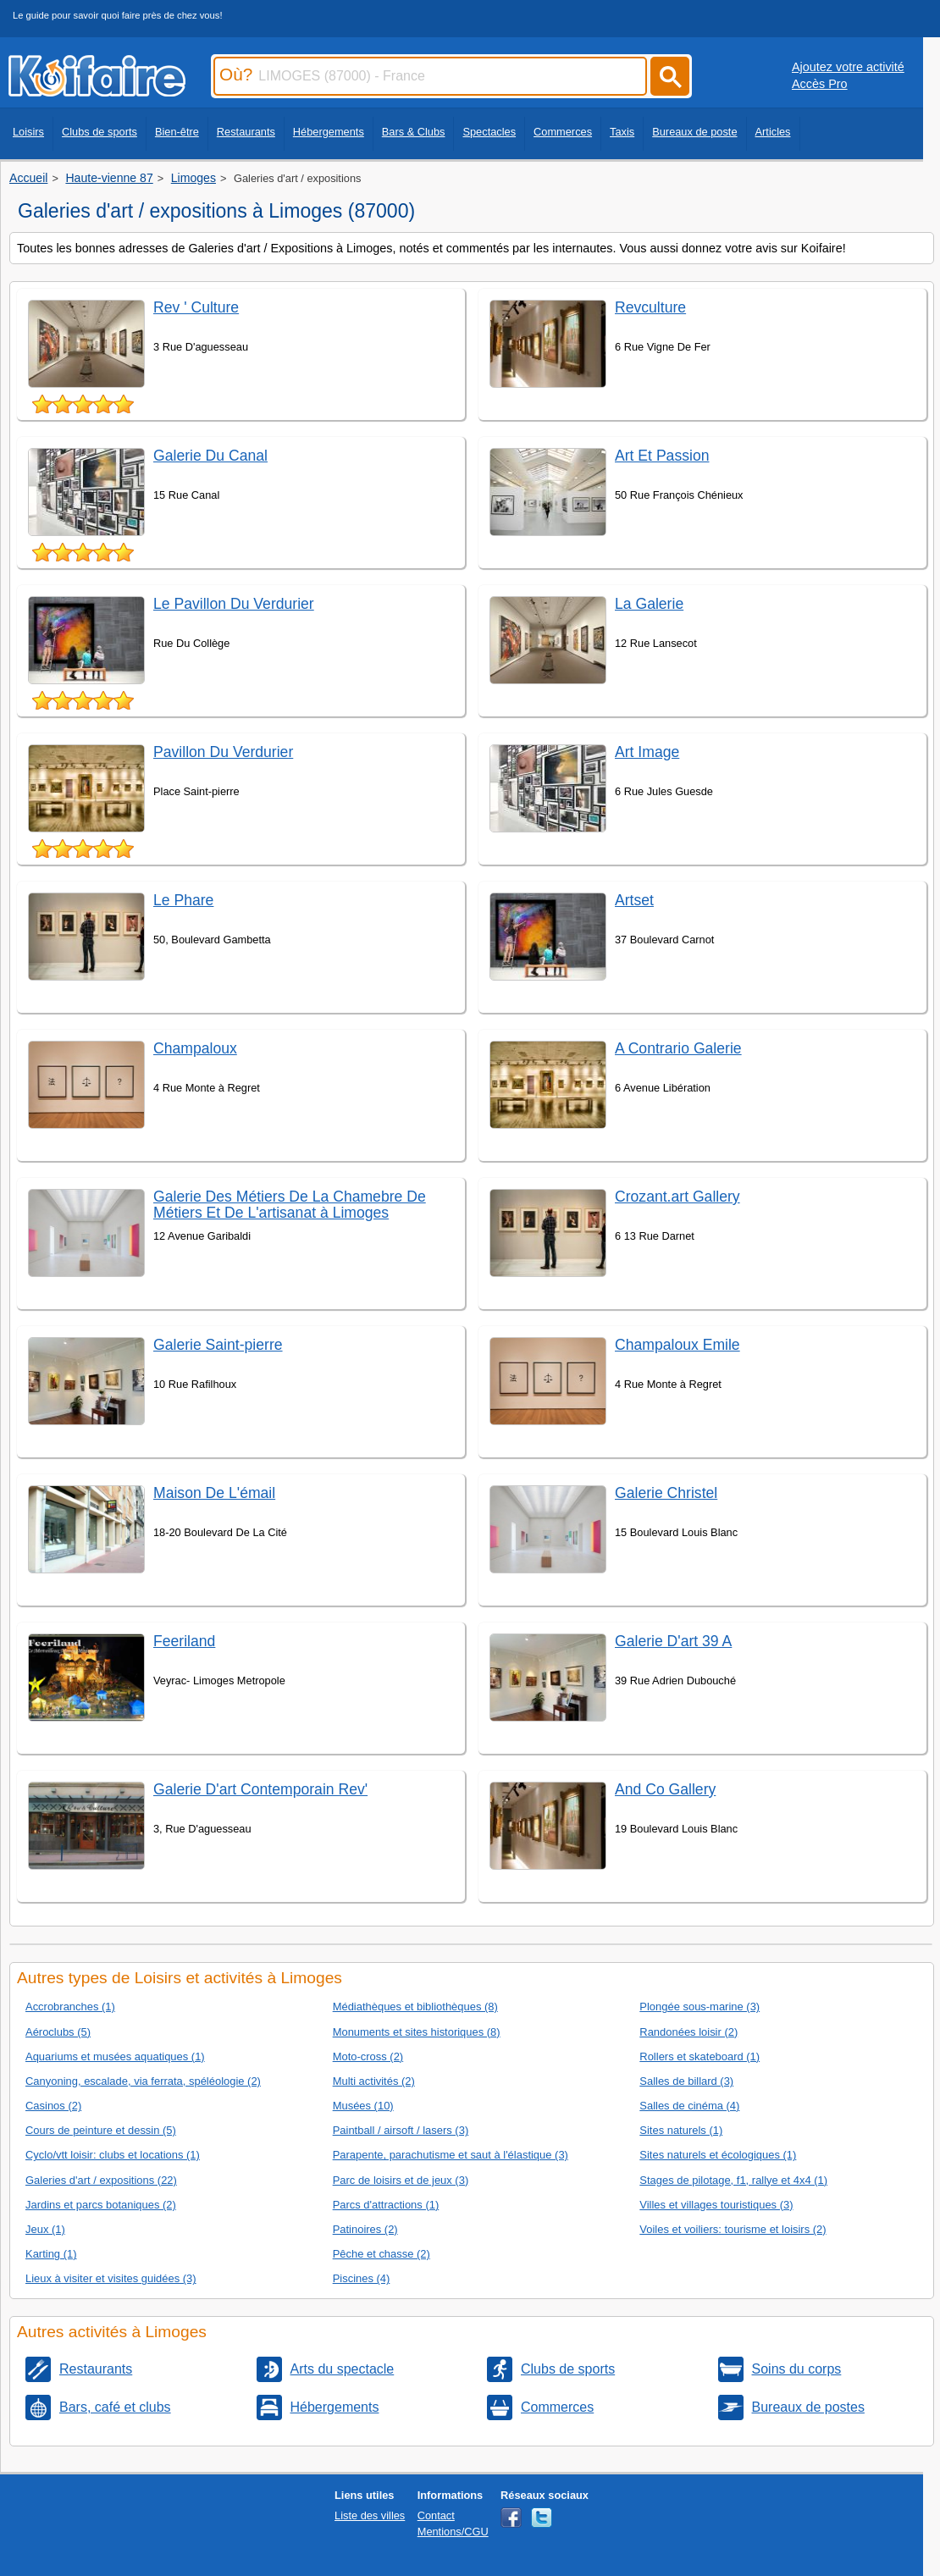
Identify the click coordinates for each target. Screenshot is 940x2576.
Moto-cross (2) (368, 2056)
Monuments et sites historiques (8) (416, 2032)
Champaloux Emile (677, 1344)
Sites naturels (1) (680, 2130)
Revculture (650, 307)
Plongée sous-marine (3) (699, 2006)
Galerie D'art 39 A (673, 1641)
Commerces (563, 131)
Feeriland (184, 1641)
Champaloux (195, 1048)
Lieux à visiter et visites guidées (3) (110, 2278)
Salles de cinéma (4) (689, 2105)
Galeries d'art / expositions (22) (101, 2180)
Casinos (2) (53, 2105)
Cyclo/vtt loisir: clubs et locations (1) (112, 2154)
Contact (436, 2515)
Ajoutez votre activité (848, 67)
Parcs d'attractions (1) (386, 2204)
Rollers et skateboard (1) (699, 2056)
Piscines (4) (361, 2278)
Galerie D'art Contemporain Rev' (260, 1789)
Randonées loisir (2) (688, 2032)
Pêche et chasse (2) (381, 2253)
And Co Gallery (665, 1789)
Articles (773, 131)
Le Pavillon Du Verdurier (233, 603)
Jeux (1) (45, 2229)
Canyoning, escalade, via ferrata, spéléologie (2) (143, 2081)
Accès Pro (820, 84)
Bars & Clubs (413, 131)
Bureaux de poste (694, 131)
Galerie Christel (666, 1492)
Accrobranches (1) (70, 2006)
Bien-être (177, 131)
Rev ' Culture (196, 307)
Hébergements (328, 131)
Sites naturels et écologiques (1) (717, 2154)
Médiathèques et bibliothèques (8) (415, 2006)
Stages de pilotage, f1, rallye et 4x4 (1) (733, 2180)
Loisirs (28, 131)
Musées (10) (363, 2105)
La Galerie (649, 603)
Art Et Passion (662, 455)
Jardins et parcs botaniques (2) (100, 2204)
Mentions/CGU (453, 2531)
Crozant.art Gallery (677, 1196)
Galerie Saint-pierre (218, 1344)
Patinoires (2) (365, 2229)
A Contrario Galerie (678, 1048)
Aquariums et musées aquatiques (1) (115, 2056)
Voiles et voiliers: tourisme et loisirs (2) (732, 2229)
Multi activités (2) (374, 2081)
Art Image (647, 752)
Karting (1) (50, 2253)
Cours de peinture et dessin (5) (100, 2130)
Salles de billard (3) (686, 2081)
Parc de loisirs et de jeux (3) (401, 2180)
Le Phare (183, 900)
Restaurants (246, 131)
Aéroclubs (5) (58, 2032)
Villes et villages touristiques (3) (716, 2204)
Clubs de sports (99, 131)
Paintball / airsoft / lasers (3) (401, 2130)
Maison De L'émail (214, 1492)
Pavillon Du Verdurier (223, 752)
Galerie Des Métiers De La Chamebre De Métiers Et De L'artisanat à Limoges (289, 1204)
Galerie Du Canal (210, 455)
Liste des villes (370, 2515)
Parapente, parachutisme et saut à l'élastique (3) (450, 2154)
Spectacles (489, 131)
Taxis (622, 131)
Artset (634, 900)
